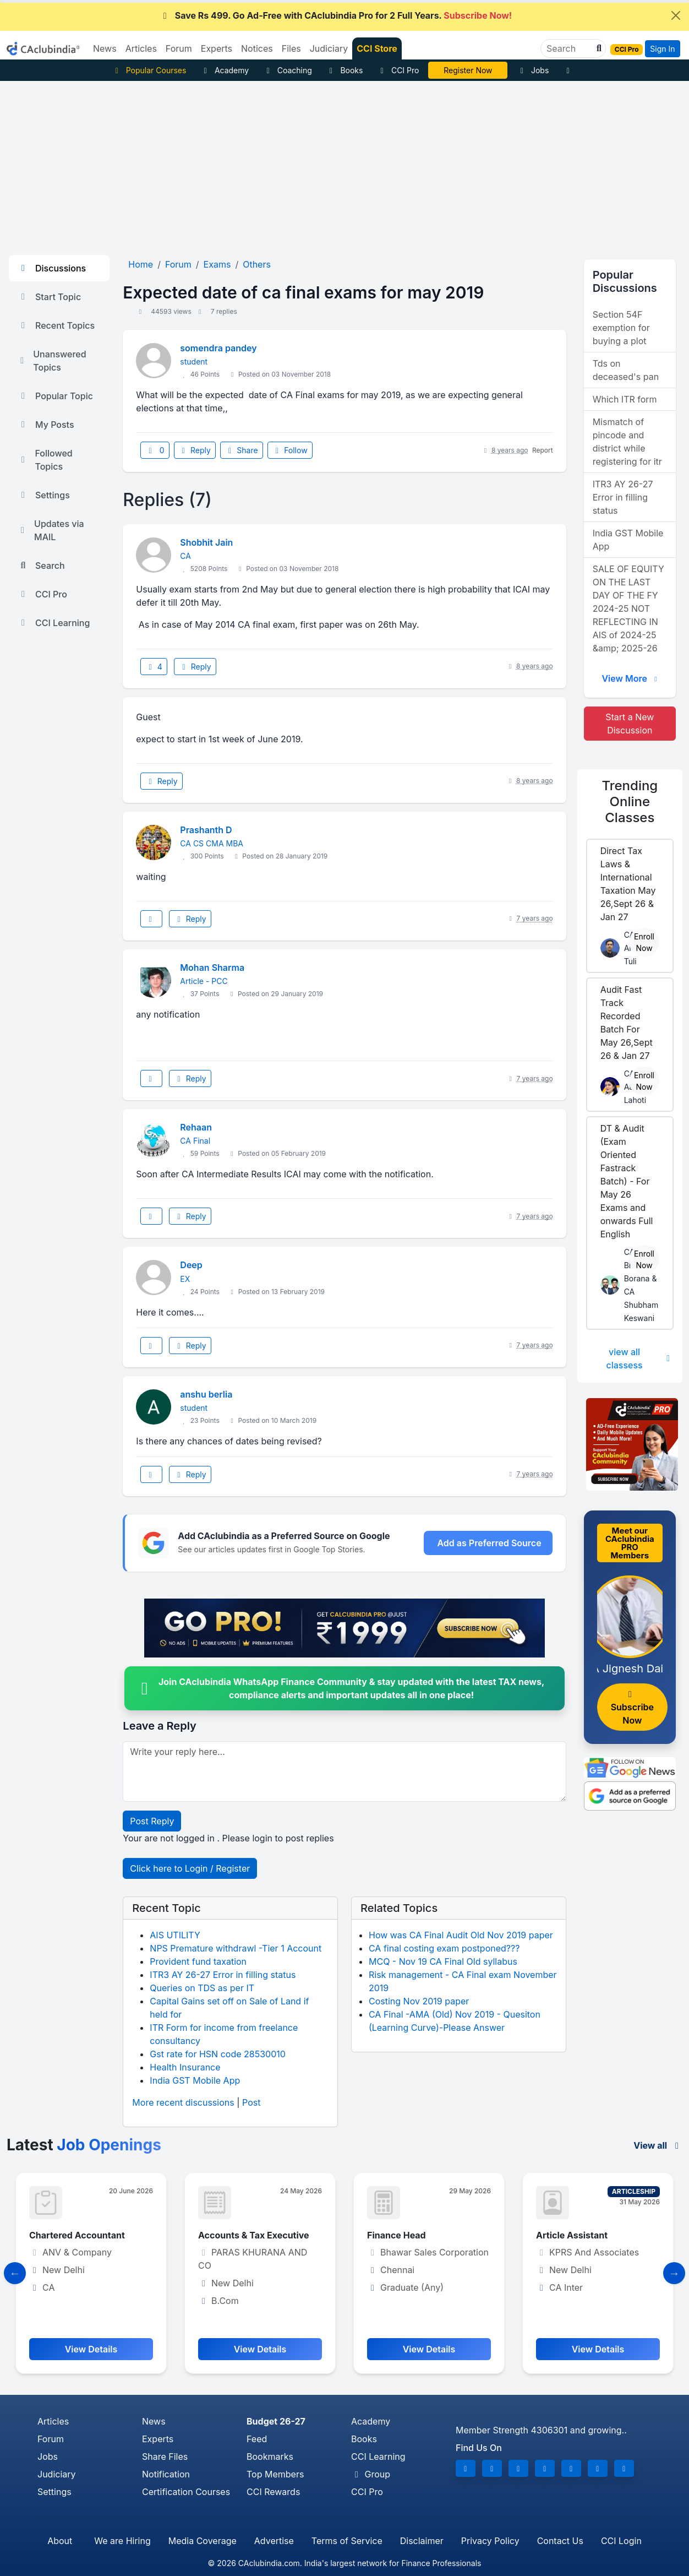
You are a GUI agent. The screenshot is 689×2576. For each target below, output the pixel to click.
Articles (53, 2421)
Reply (195, 450)
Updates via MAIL (51, 530)
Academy (224, 70)
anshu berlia (206, 1394)
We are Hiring (122, 2540)
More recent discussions (183, 2102)
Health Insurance (185, 2067)
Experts (157, 2438)
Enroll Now (644, 942)
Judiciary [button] (329, 48)
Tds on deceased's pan (626, 370)
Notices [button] (257, 48)
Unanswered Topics (52, 361)
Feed (257, 2438)
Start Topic (49, 296)
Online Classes (629, 801)
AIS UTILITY (175, 1935)
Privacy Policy (490, 2540)
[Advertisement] (344, 163)
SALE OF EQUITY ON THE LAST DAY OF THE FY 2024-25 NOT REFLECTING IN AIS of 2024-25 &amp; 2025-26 (628, 608)
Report (542, 450)
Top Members (275, 2474)
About (59, 2540)
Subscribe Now (632, 1708)
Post (251, 2102)
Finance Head (396, 2235)
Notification (166, 2474)
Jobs (533, 70)
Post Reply (152, 1821)
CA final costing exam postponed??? (444, 1948)
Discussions (52, 268)
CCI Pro (398, 70)
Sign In (662, 48)
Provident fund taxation (198, 1961)
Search (41, 565)
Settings (44, 495)
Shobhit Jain (206, 542)
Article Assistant (572, 2235)
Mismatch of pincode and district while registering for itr (627, 441)
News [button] (105, 48)
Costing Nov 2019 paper (419, 2001)
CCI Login (621, 2540)
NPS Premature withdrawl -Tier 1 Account (235, 1948)
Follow (290, 450)
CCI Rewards (273, 2491)
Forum (50, 2438)
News (154, 2421)
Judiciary (56, 2474)
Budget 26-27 (276, 2421)
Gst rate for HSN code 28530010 (218, 2053)
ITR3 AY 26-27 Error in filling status (223, 1974)
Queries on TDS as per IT (202, 1987)
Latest (84, 2144)
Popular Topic (55, 395)
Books (344, 70)
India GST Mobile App (195, 2080)
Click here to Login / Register (190, 1868)
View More (630, 678)
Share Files (165, 2456)
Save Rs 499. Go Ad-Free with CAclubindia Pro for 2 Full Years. (336, 15)
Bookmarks (270, 2456)
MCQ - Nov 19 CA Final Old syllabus (443, 1961)
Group (370, 2474)
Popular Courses (149, 70)
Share (241, 450)
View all (657, 2145)
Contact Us (560, 2540)
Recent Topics (56, 325)
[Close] (676, 15)
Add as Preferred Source (489, 1542)
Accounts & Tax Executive (253, 2235)
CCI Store (377, 48)
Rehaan (196, 1127)
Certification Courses (186, 2491)
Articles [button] (141, 48)
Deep (191, 1264)
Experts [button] (216, 48)
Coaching (287, 70)
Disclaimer (422, 2540)
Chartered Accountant (77, 2235)
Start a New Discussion (629, 723)
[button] (597, 48)
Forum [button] (179, 48)
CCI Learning (54, 622)
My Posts (46, 424)
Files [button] (291, 48)
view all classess (640, 1358)
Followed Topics (45, 460)
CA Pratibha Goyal (468, 70)
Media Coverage (202, 2540)
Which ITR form (625, 399)
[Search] (568, 48)
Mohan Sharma (212, 967)
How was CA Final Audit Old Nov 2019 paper (461, 1935)
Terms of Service (346, 2540)
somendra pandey (218, 348)
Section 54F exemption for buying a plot (621, 327)
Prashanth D (206, 829)
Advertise (274, 2540)
